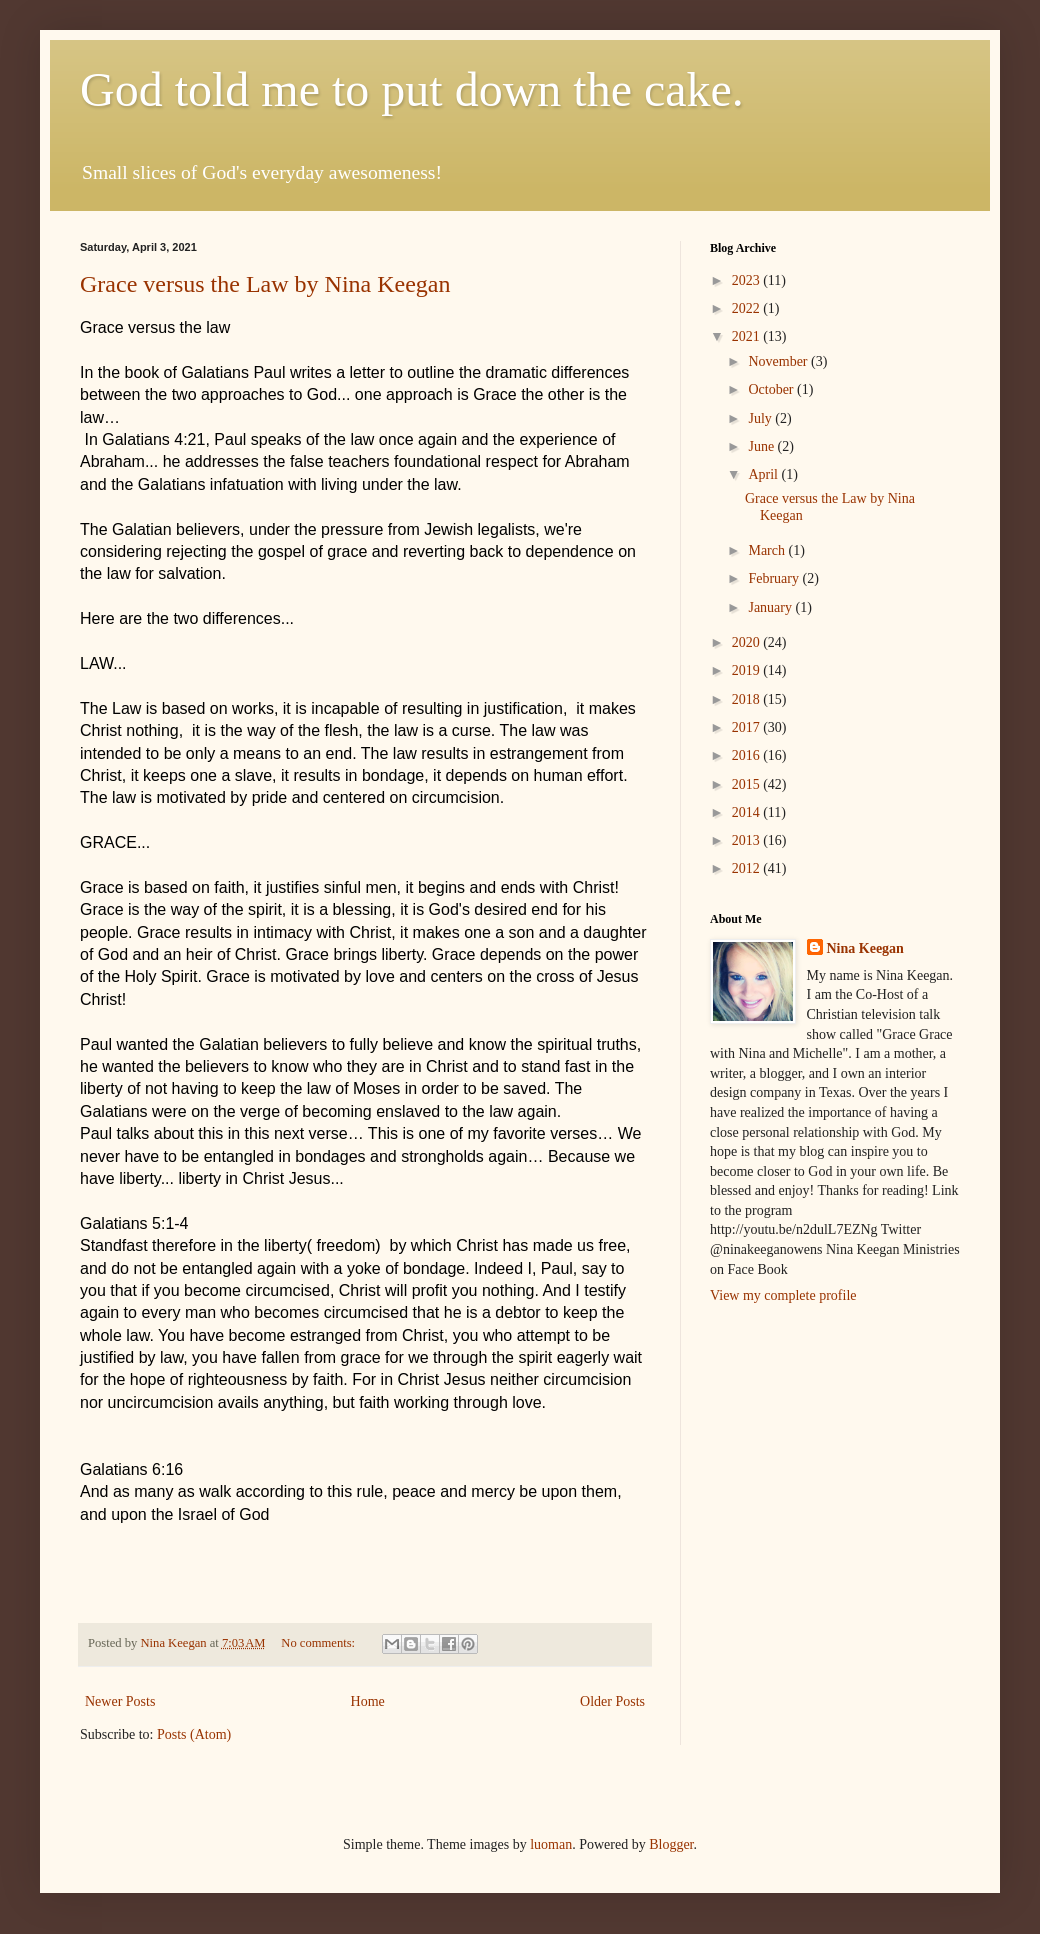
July (761, 418)
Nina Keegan (865, 948)
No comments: (319, 1643)
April (764, 474)
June (762, 446)
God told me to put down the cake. (412, 89)
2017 (748, 727)
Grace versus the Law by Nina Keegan (265, 284)
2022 (748, 308)
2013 (748, 840)
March (768, 550)
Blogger (671, 1844)
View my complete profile (783, 1295)
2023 (748, 280)
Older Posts (612, 1701)
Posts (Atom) (194, 1734)
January (771, 607)
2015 (748, 784)
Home (368, 1701)
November (779, 361)
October (772, 389)
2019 (748, 670)
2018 (748, 699)
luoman (551, 1844)
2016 (748, 755)
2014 (748, 812)
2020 (748, 642)
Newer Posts (120, 1701)
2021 (748, 336)
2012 (748, 868)
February (775, 578)
